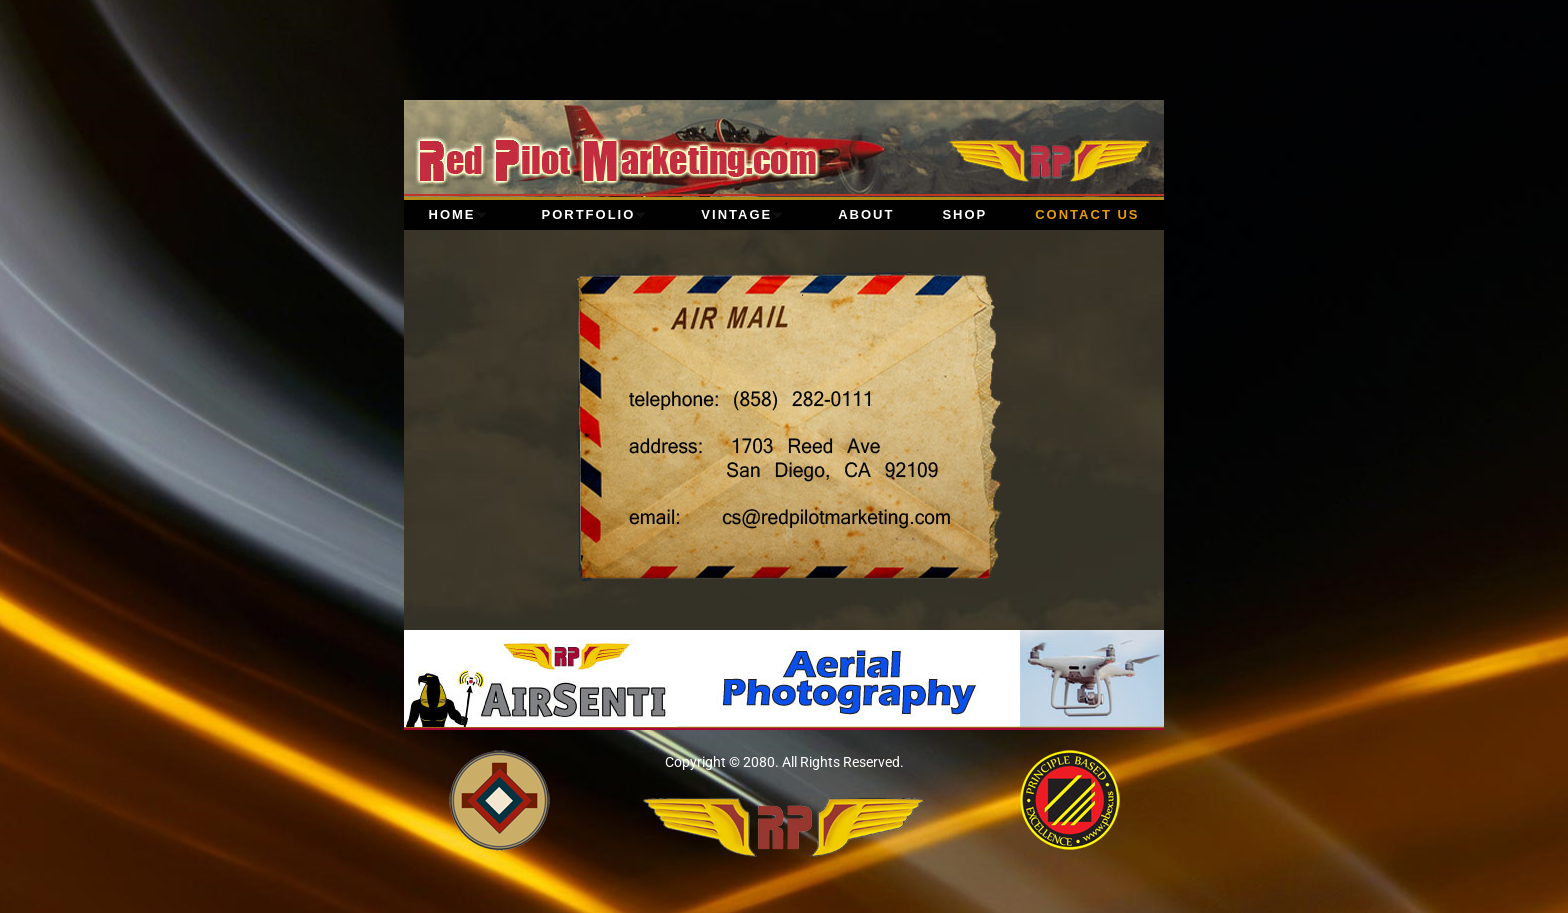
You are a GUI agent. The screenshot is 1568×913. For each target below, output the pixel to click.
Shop (964, 214)
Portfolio (598, 214)
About (866, 214)
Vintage (745, 214)
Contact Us (1087, 214)
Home (461, 214)
